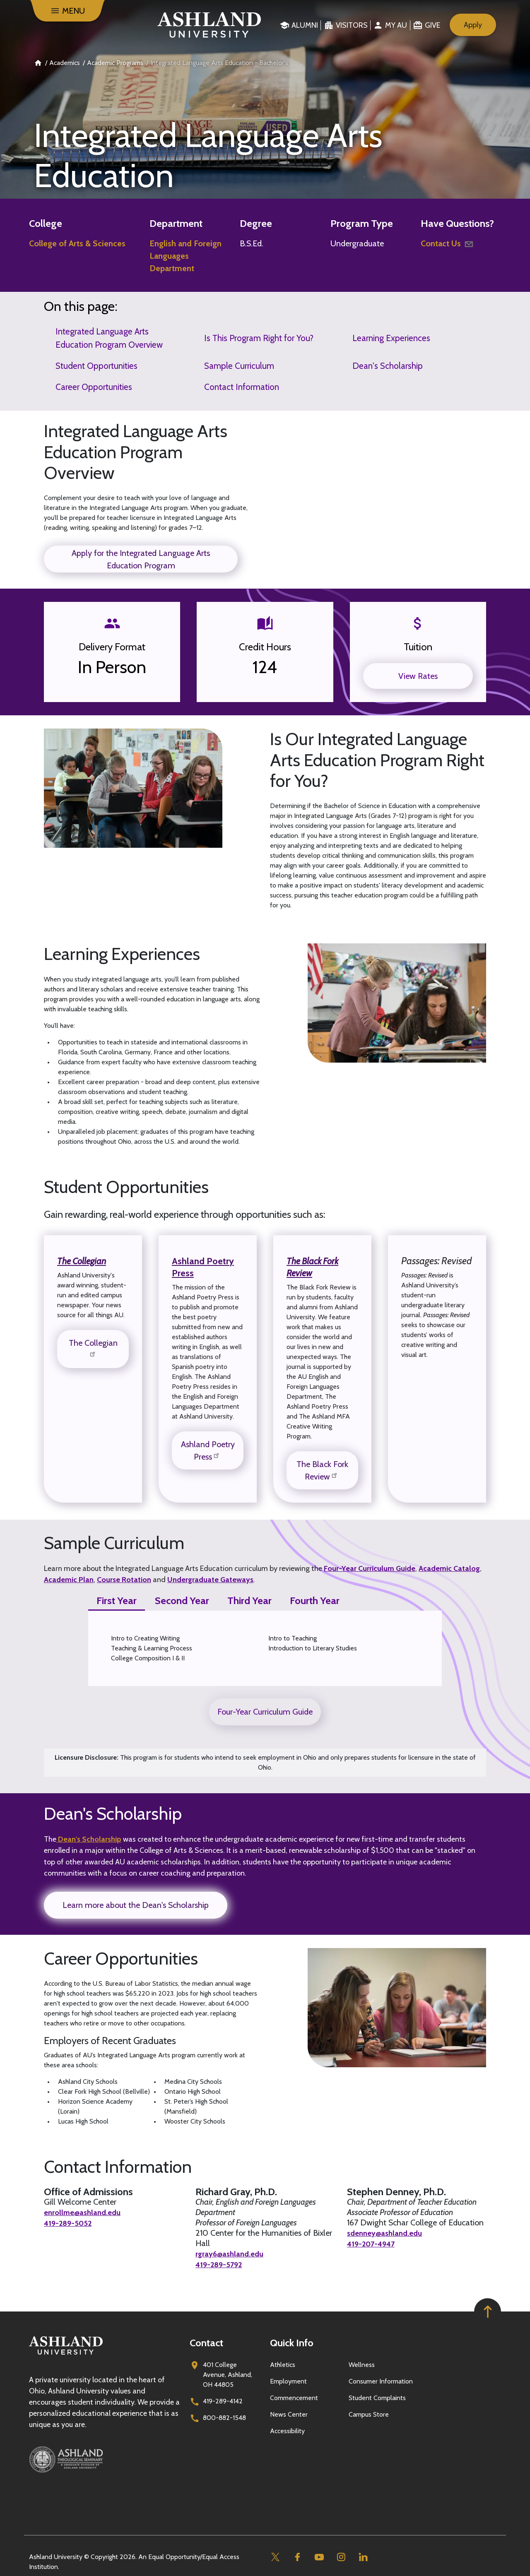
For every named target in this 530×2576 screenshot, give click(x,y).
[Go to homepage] (66, 2354)
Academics (64, 63)
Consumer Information (381, 2380)
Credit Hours (265, 647)
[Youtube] (319, 2556)
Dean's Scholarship (387, 366)
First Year (116, 1601)
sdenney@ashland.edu (387, 2233)
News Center (289, 2413)
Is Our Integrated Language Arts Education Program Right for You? (377, 760)
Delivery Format (112, 647)
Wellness (362, 2364)
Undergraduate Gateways (210, 1579)
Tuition (418, 647)
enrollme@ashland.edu (85, 2212)
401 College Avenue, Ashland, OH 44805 (227, 2374)
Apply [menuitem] (473, 24)
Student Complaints (377, 2397)
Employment (288, 2380)
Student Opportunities (96, 366)
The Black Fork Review (315, 1267)
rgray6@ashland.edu (232, 2254)
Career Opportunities (93, 387)
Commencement (294, 2397)
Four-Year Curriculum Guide (369, 1568)
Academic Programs (115, 63)
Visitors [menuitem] (352, 25)
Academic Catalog (449, 1568)
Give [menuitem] (432, 25)
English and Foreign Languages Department (185, 255)
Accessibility (287, 2430)
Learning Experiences (391, 338)
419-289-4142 (223, 2400)
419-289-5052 (70, 2222)
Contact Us (448, 243)
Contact (206, 2342)
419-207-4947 (373, 2243)
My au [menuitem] (396, 25)
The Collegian (93, 1347)
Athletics (282, 2364)
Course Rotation (124, 1579)
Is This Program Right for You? (258, 338)
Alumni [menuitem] (305, 25)
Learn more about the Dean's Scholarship (136, 1905)
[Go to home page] (209, 25)
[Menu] (67, 11)
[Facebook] (297, 2556)
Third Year (249, 1601)
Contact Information (241, 387)
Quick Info (291, 2342)
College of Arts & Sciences (77, 243)
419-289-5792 (221, 2264)
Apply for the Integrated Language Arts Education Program (141, 559)
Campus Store (369, 2413)
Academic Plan (69, 1579)
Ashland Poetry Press (205, 1267)
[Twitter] (275, 2556)
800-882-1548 (224, 2417)
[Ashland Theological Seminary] (104, 2458)
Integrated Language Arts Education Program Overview (109, 337)
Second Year (182, 1601)
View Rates (418, 676)
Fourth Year (315, 1601)
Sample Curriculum (239, 366)
